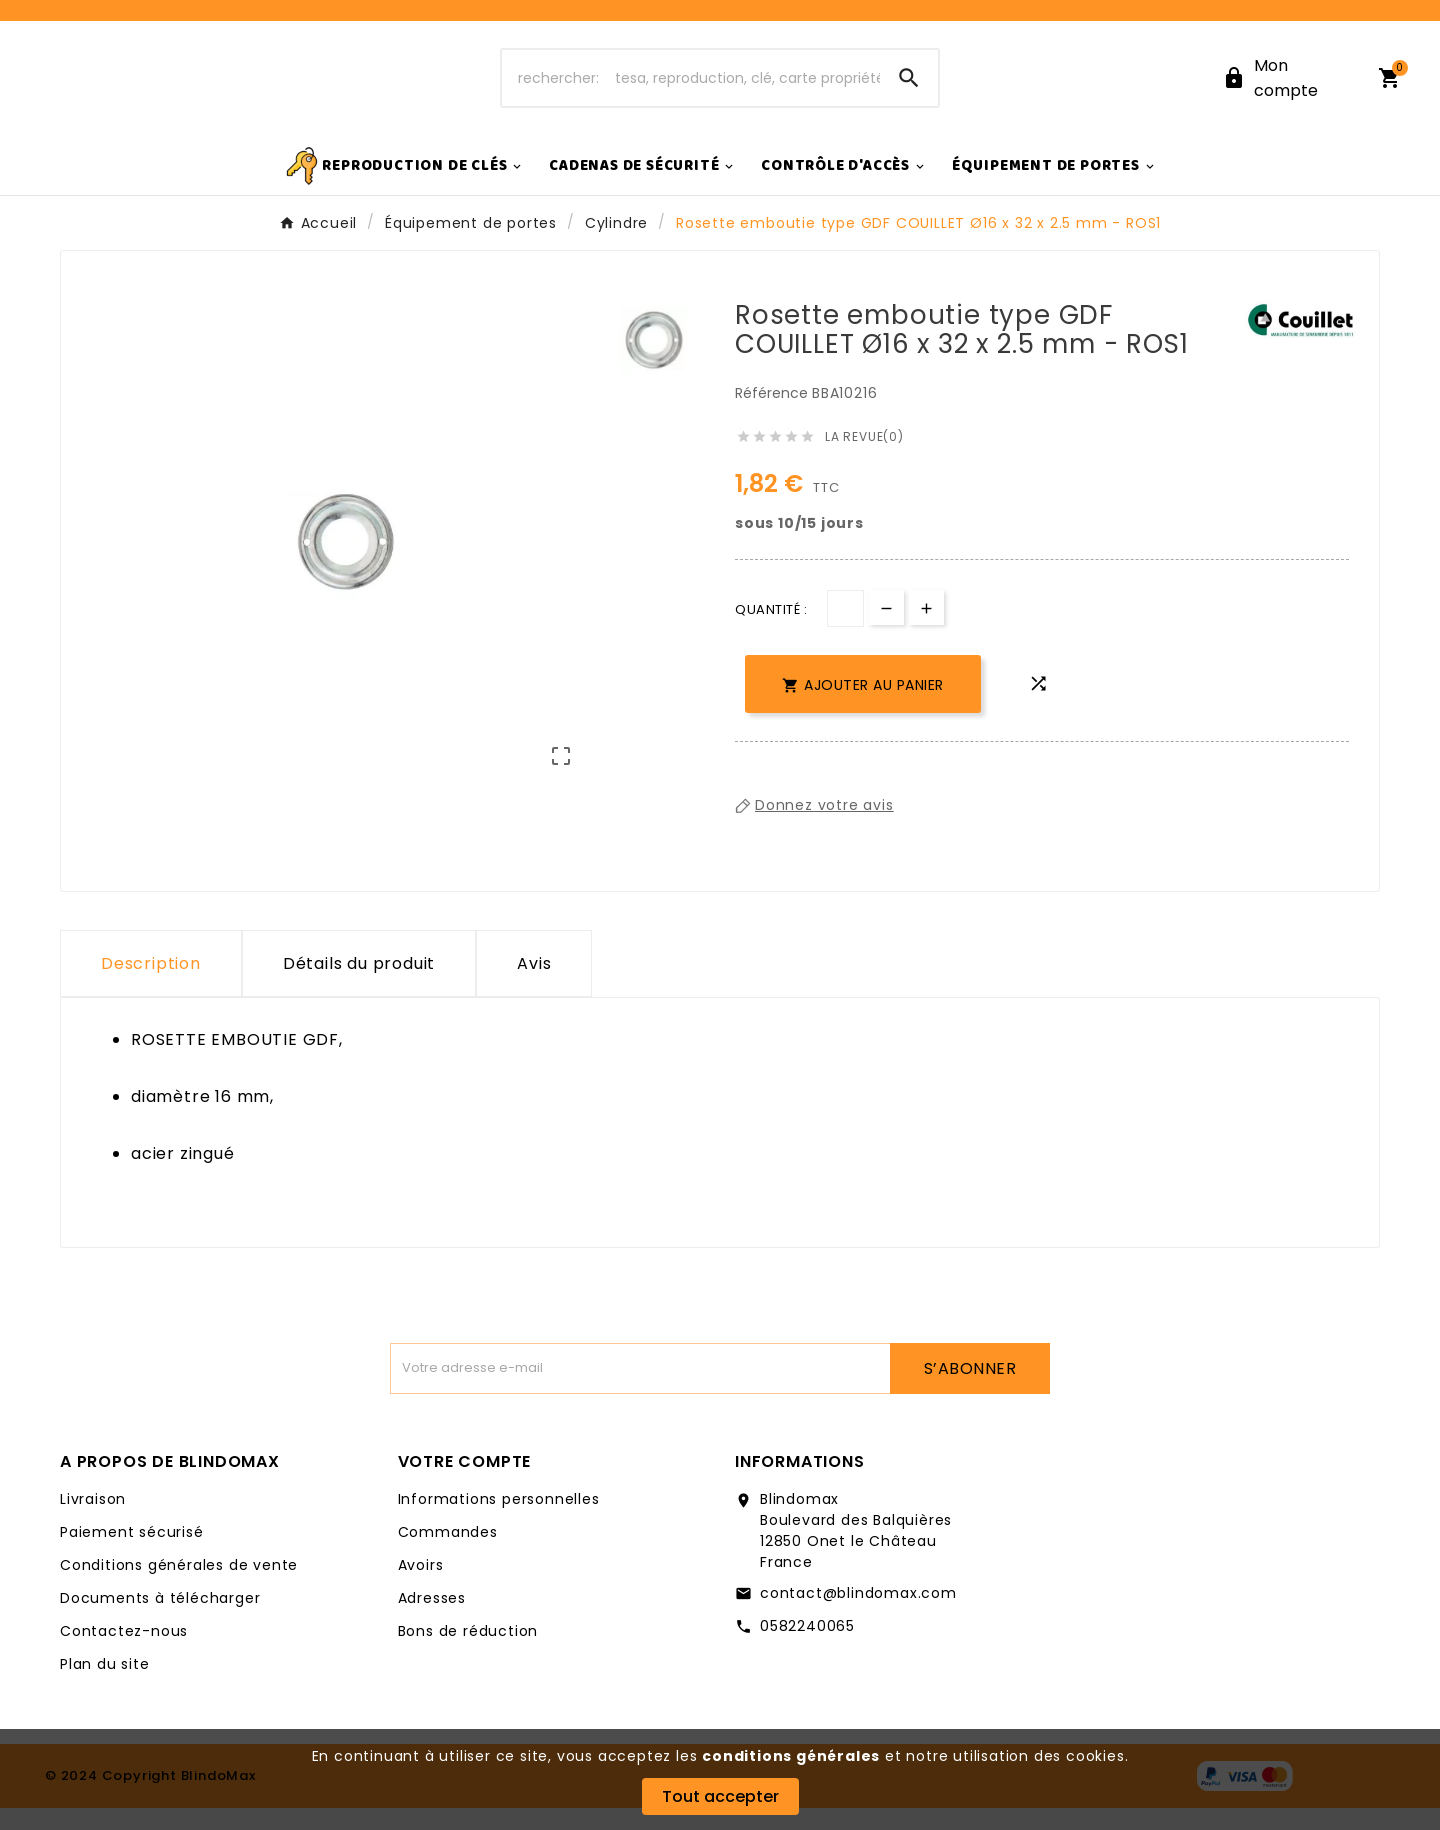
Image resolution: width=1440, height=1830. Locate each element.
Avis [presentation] (534, 985)
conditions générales (791, 1756)
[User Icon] (1288, 89)
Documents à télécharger (160, 1620)
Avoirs (421, 1587)
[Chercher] (691, 89)
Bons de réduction (468, 1653)
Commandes (448, 1554)
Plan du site (105, 1686)
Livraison (93, 1521)
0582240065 (807, 1648)
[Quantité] (845, 630)
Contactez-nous (124, 1653)
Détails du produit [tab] (359, 985)
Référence (773, 415)
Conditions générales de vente (179, 1587)
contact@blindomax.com (858, 1615)
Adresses (432, 1620)
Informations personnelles (499, 1521)
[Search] (909, 89)
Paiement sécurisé (132, 1554)
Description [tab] (151, 985)
